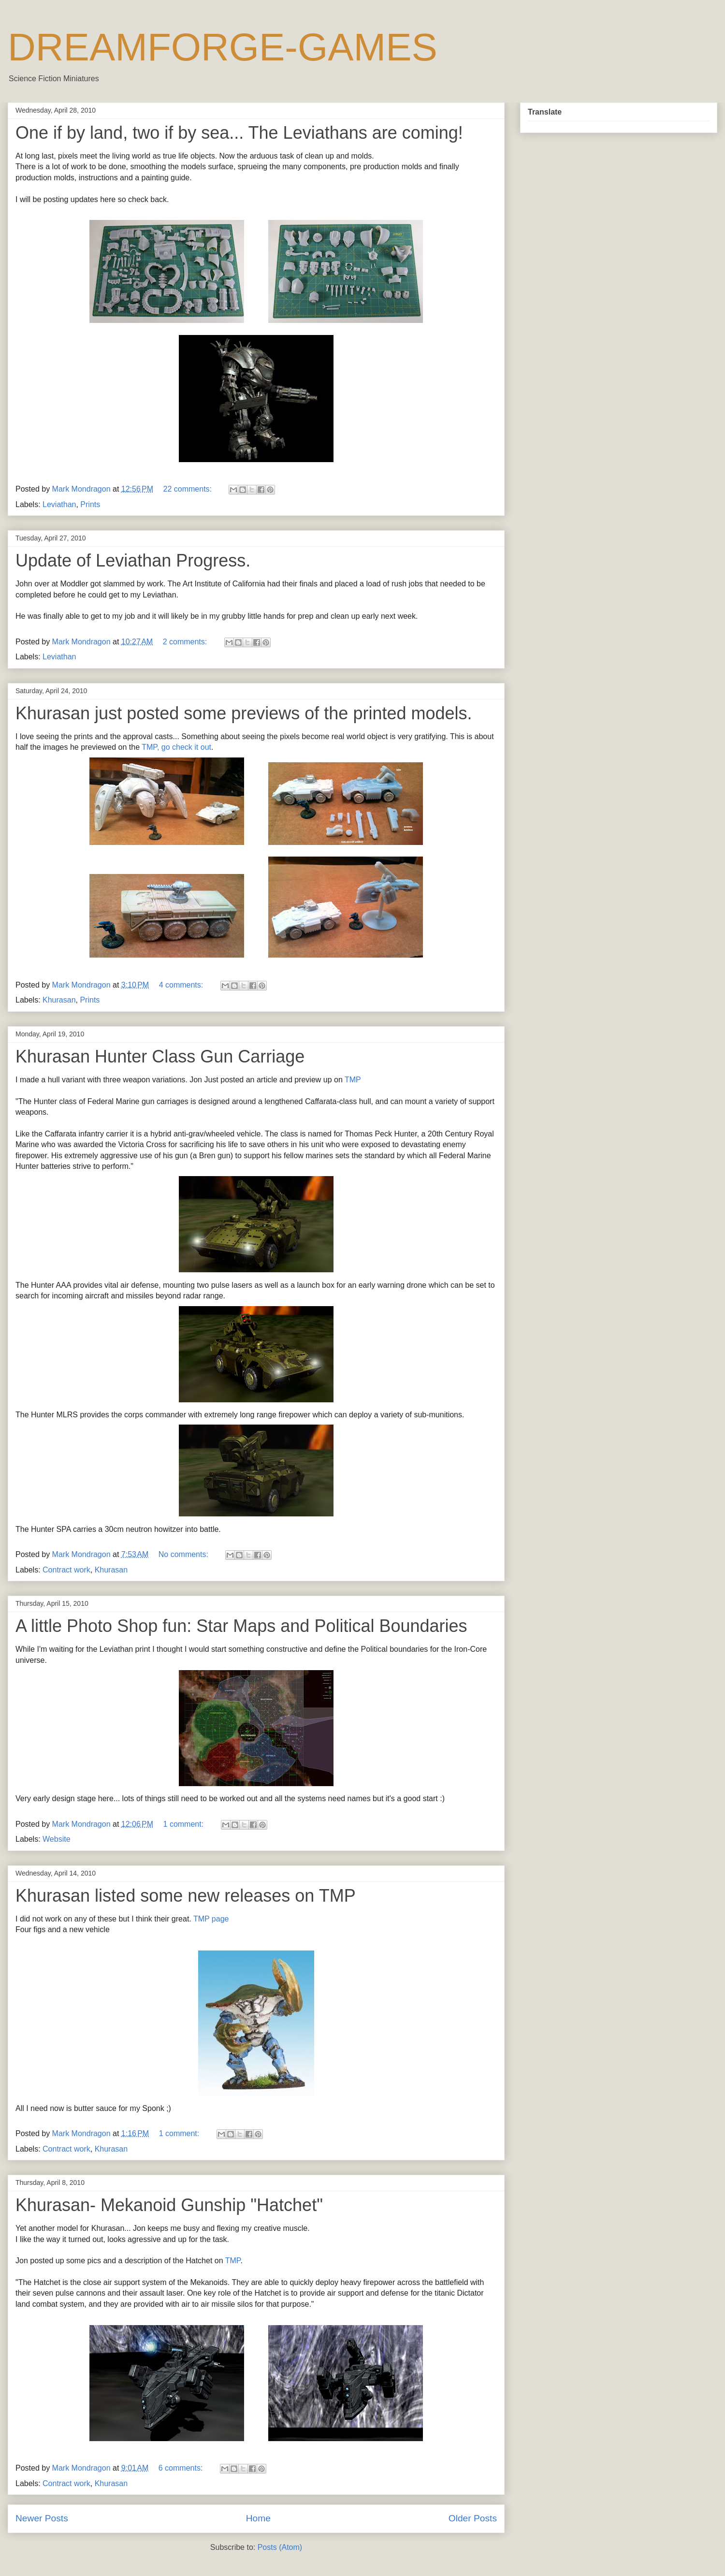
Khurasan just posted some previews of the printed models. (243, 713)
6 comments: (182, 2468)
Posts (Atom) (280, 2547)
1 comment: (184, 1824)
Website (57, 1839)
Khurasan (59, 1000)
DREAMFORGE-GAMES (222, 47)
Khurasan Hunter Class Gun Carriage (159, 1056)
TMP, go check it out (176, 747)
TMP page (211, 1919)
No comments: (185, 1554)
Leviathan (59, 504)
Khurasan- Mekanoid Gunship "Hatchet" (169, 2205)
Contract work (66, 1570)
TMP (353, 1080)
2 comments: (186, 642)
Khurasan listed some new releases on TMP (185, 1896)
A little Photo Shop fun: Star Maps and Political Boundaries (241, 1626)
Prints (90, 504)
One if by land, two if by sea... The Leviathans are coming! (239, 133)
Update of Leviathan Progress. (132, 560)
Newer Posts (41, 2518)
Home (258, 2518)
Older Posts (473, 2518)
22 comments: (188, 489)
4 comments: (182, 985)
